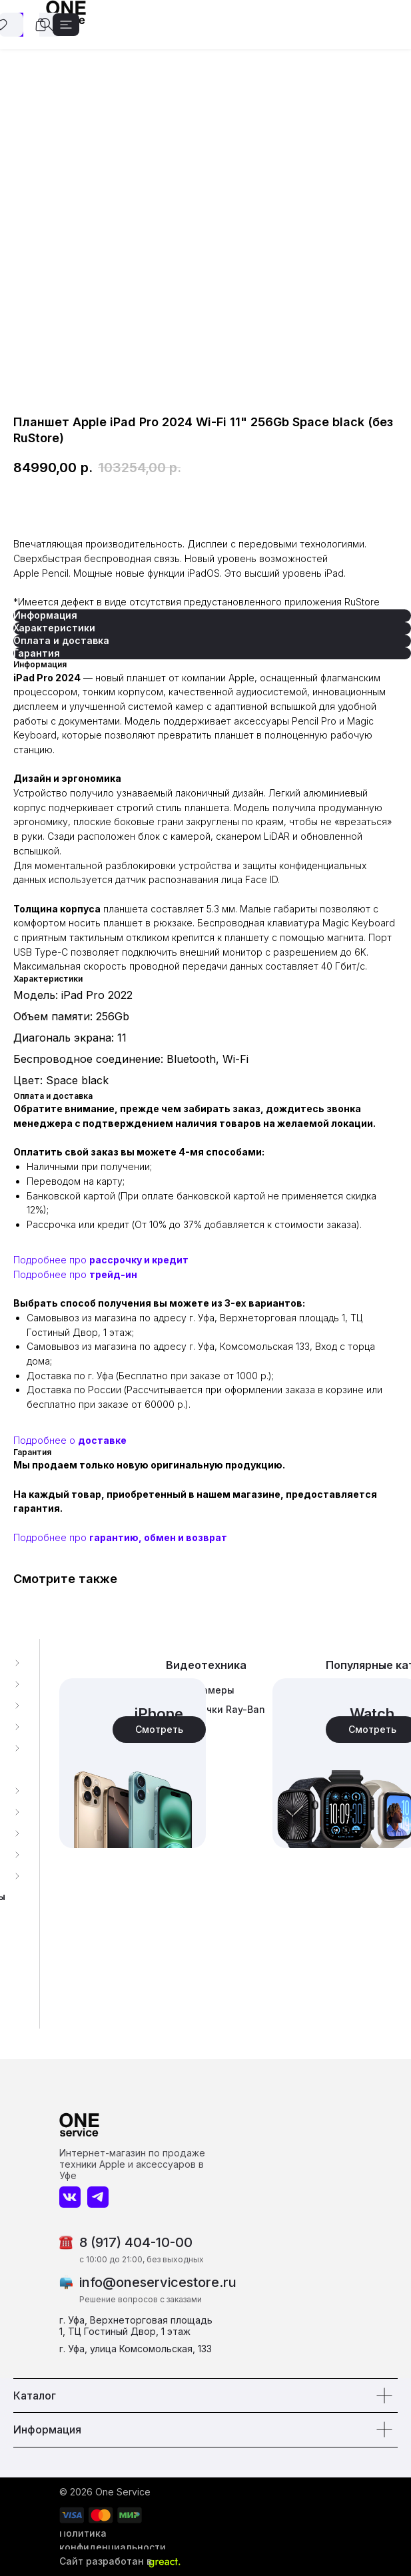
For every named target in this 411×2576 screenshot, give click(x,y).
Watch (372, 1713)
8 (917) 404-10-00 (136, 2242)
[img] (132, 1763)
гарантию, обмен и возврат (158, 1537)
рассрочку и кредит (139, 1259)
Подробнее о (45, 1440)
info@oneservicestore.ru (157, 2282)
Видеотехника (206, 1665)
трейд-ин (113, 1274)
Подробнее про (51, 1259)
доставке (102, 1440)
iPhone (159, 1713)
